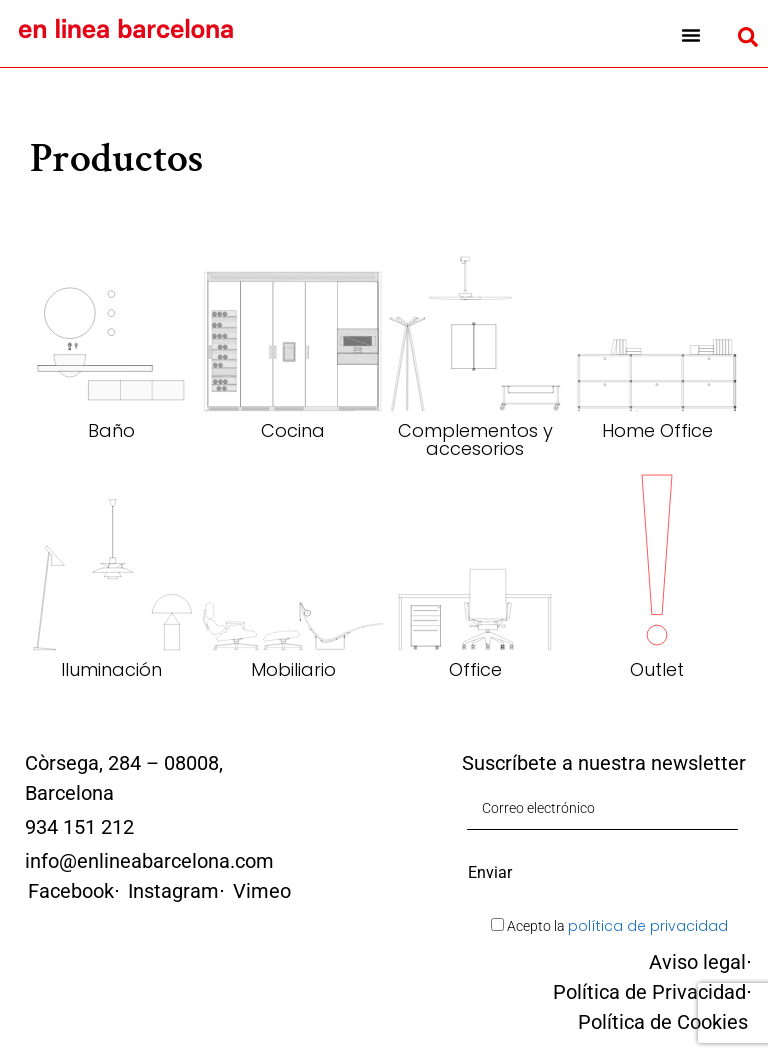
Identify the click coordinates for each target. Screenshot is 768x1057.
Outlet (657, 669)
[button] (691, 35)
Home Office (657, 430)
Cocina (293, 430)
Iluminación (111, 669)
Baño (111, 430)
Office (475, 669)
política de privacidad (648, 926)
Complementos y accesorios (475, 439)
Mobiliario (293, 669)
